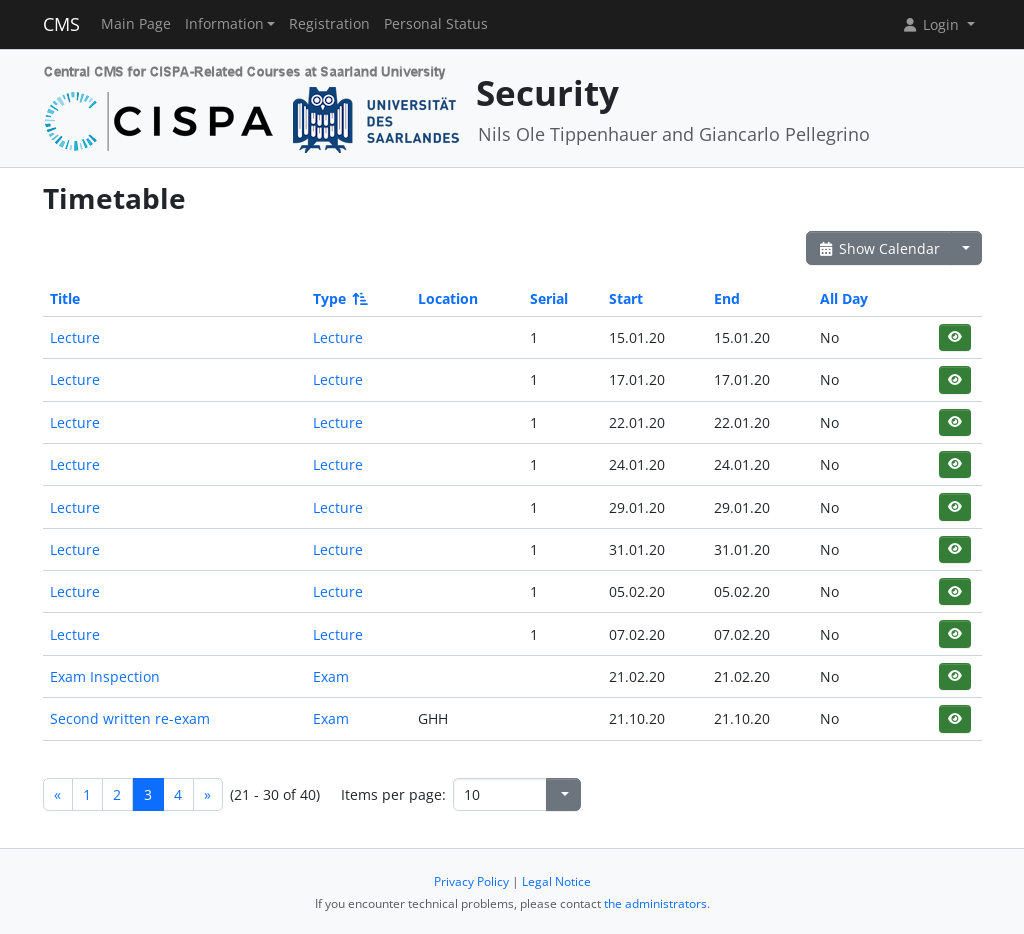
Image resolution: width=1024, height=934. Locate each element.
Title (65, 298)
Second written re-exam (130, 718)
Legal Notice (556, 881)
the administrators (655, 903)
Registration (329, 24)
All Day (844, 298)
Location (448, 298)
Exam (331, 676)
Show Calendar (879, 248)
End (727, 298)
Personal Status (436, 24)
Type (339, 298)
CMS (61, 24)
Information (224, 24)
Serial (549, 298)
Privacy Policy (471, 881)
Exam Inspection (105, 676)
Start (626, 298)
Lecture (75, 337)
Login (932, 24)
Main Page (136, 24)
